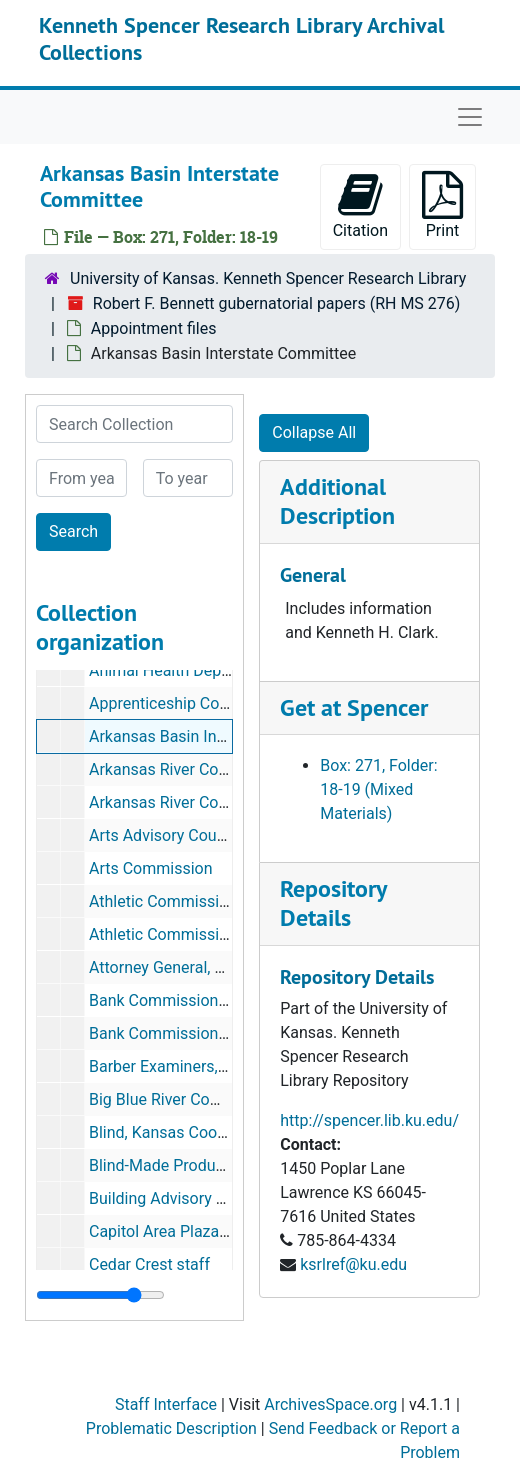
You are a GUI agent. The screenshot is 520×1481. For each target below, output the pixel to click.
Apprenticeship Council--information (217, 703)
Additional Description (337, 501)
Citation (360, 205)
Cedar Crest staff (149, 1264)
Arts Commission (151, 868)
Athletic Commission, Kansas (193, 901)
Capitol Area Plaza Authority (188, 1231)
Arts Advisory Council (165, 835)
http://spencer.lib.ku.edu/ (369, 1120)
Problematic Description (171, 1428)
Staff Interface (166, 1404)
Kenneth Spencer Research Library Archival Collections (241, 38)
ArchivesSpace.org (330, 1404)
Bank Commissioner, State (182, 1000)
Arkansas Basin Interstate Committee (221, 736)
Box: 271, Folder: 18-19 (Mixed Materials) (378, 789)
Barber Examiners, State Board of (206, 1066)
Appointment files (154, 328)
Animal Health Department (183, 670)
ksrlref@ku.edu (353, 1264)
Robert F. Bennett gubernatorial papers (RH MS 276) (277, 303)
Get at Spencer (354, 707)
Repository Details (333, 903)
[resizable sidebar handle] (100, 1295)
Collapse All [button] (314, 432)
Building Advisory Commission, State (219, 1198)
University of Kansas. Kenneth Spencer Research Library (268, 278)
